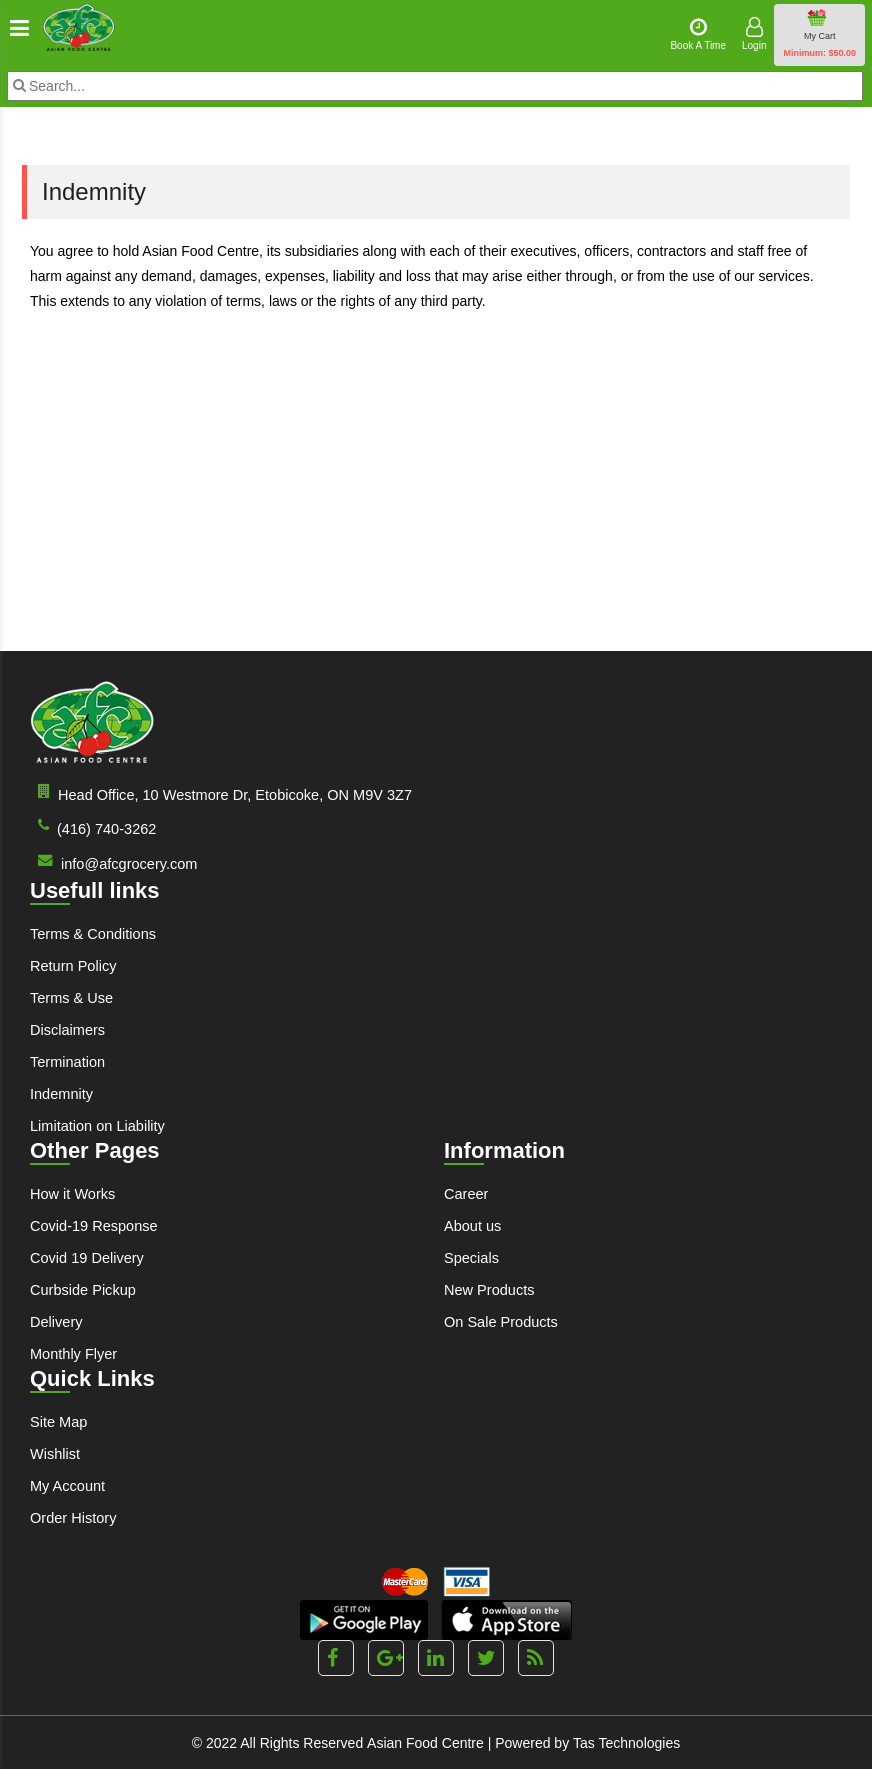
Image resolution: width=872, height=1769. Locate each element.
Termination (66, 1061)
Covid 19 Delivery (85, 1257)
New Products (487, 1289)
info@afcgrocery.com (110, 861)
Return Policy (71, 965)
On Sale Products (499, 1321)
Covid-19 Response (91, 1225)
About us (471, 1225)
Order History (71, 1517)
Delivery (55, 1321)
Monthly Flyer (72, 1353)
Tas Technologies (626, 1742)
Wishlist (54, 1453)
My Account (66, 1485)
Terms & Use (70, 997)
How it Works (71, 1193)
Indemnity (60, 1093)
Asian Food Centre (425, 1742)
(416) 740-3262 (91, 827)
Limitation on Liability (95, 1125)
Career (465, 1193)
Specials (470, 1257)
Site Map (57, 1421)
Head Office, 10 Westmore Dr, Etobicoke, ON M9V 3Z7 (214, 793)
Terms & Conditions (90, 933)
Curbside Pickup (81, 1289)
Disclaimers (66, 1029)
